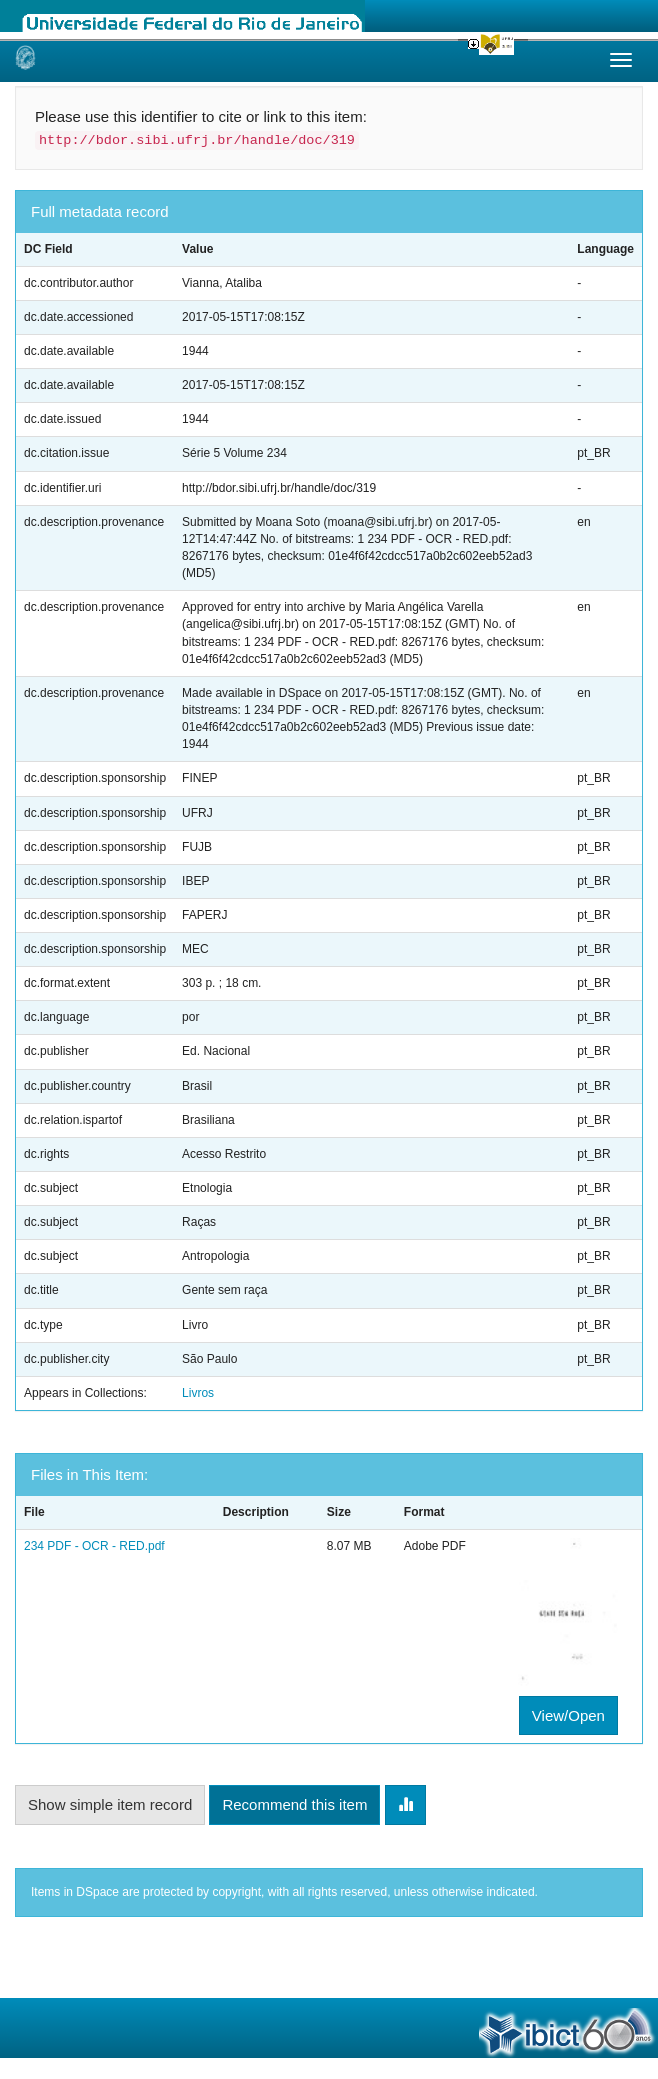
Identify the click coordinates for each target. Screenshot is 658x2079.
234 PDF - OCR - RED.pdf (94, 1546)
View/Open (568, 1715)
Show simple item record (110, 1804)
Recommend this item (294, 1804)
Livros (198, 1393)
